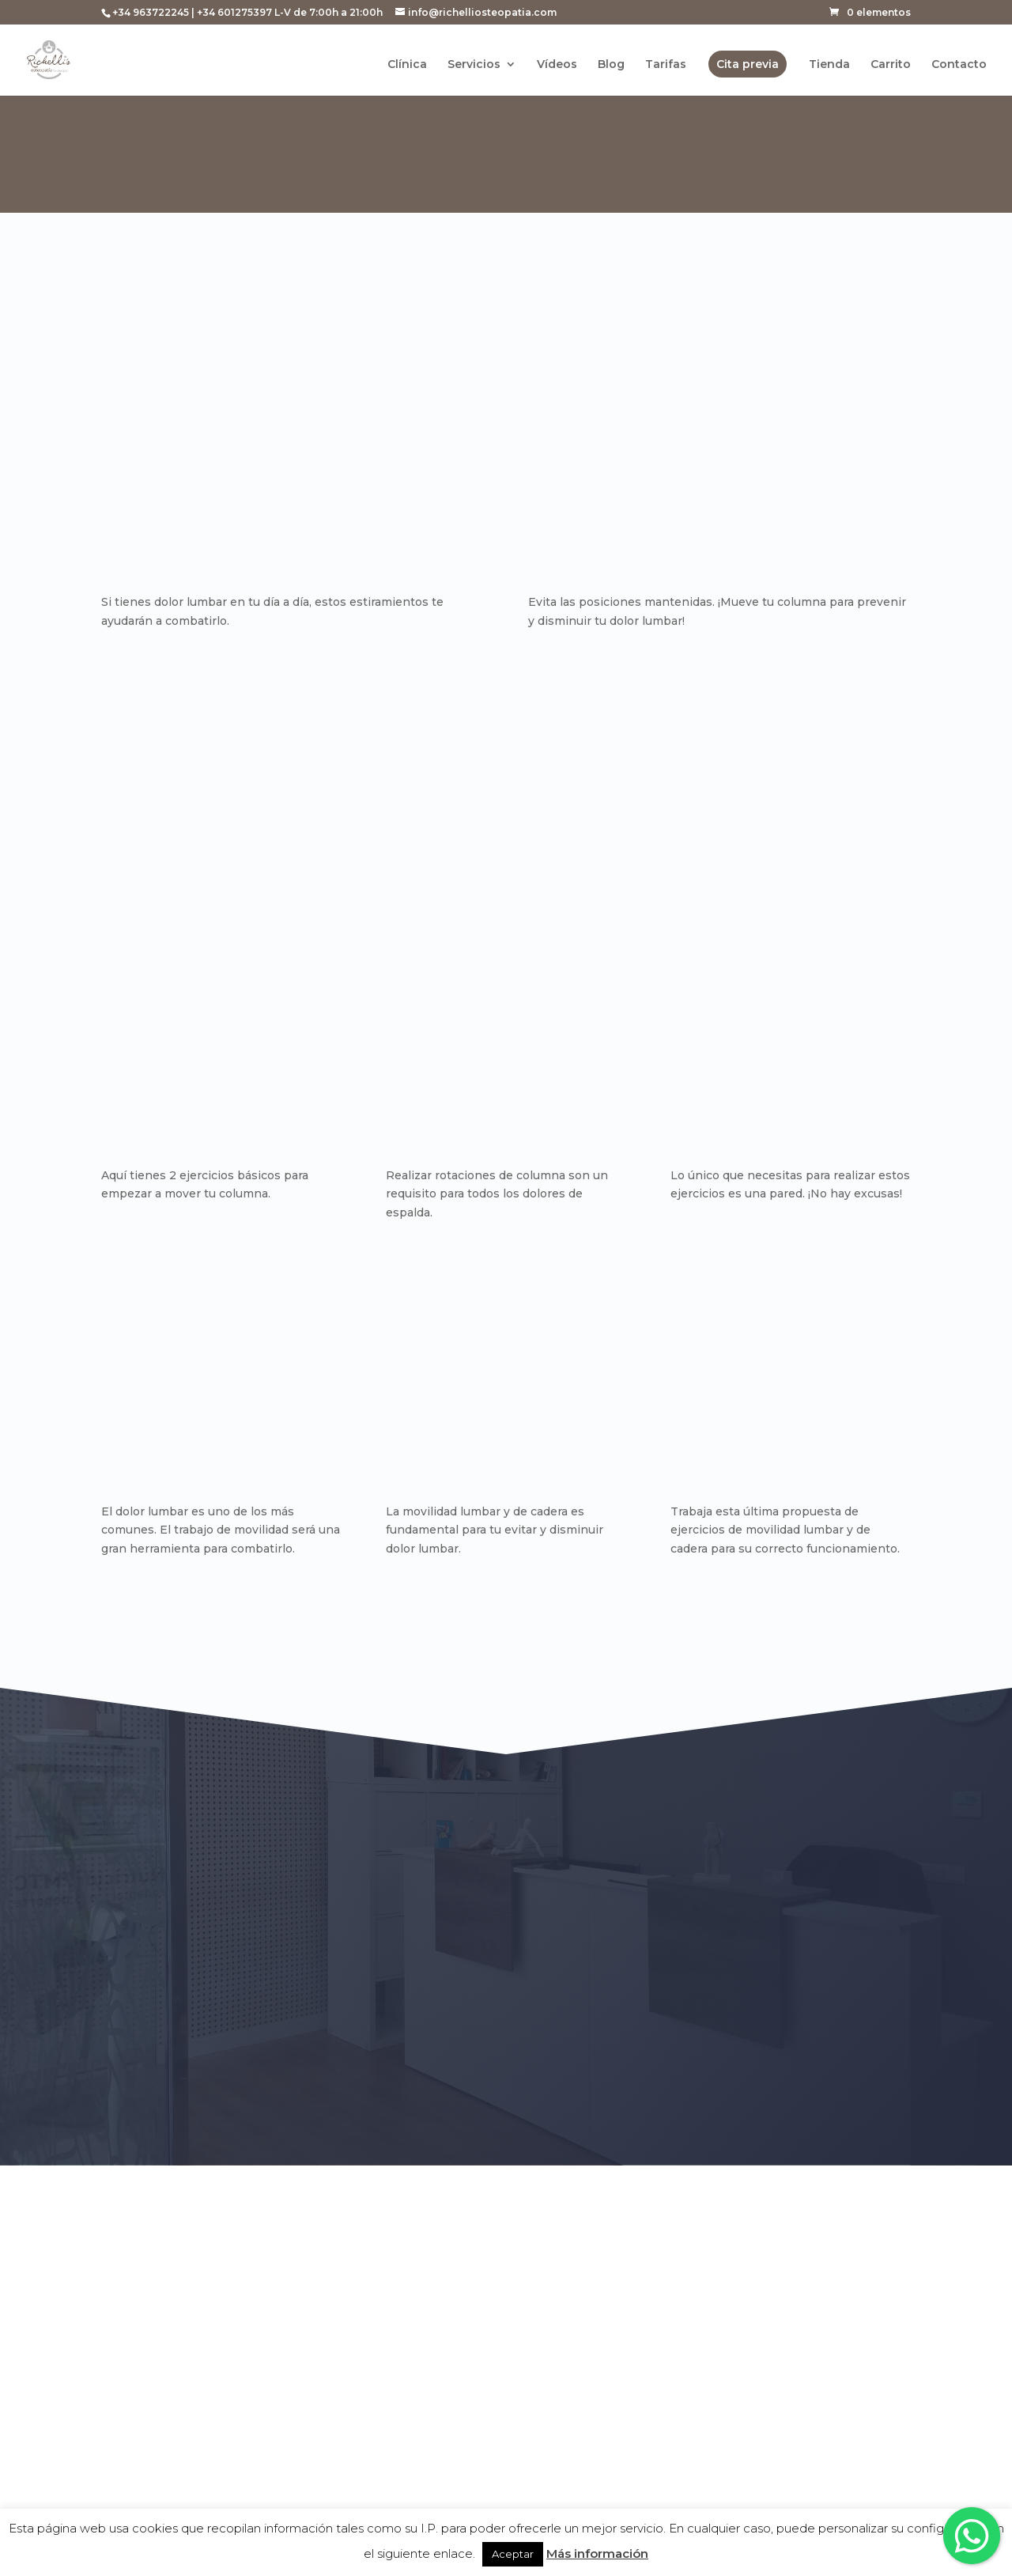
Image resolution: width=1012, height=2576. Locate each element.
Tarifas (665, 65)
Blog (611, 65)
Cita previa (747, 65)
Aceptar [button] (513, 2554)
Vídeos (557, 65)
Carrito (890, 65)
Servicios (473, 65)
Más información (597, 2553)
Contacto (959, 65)
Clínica (407, 65)
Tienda (829, 65)
